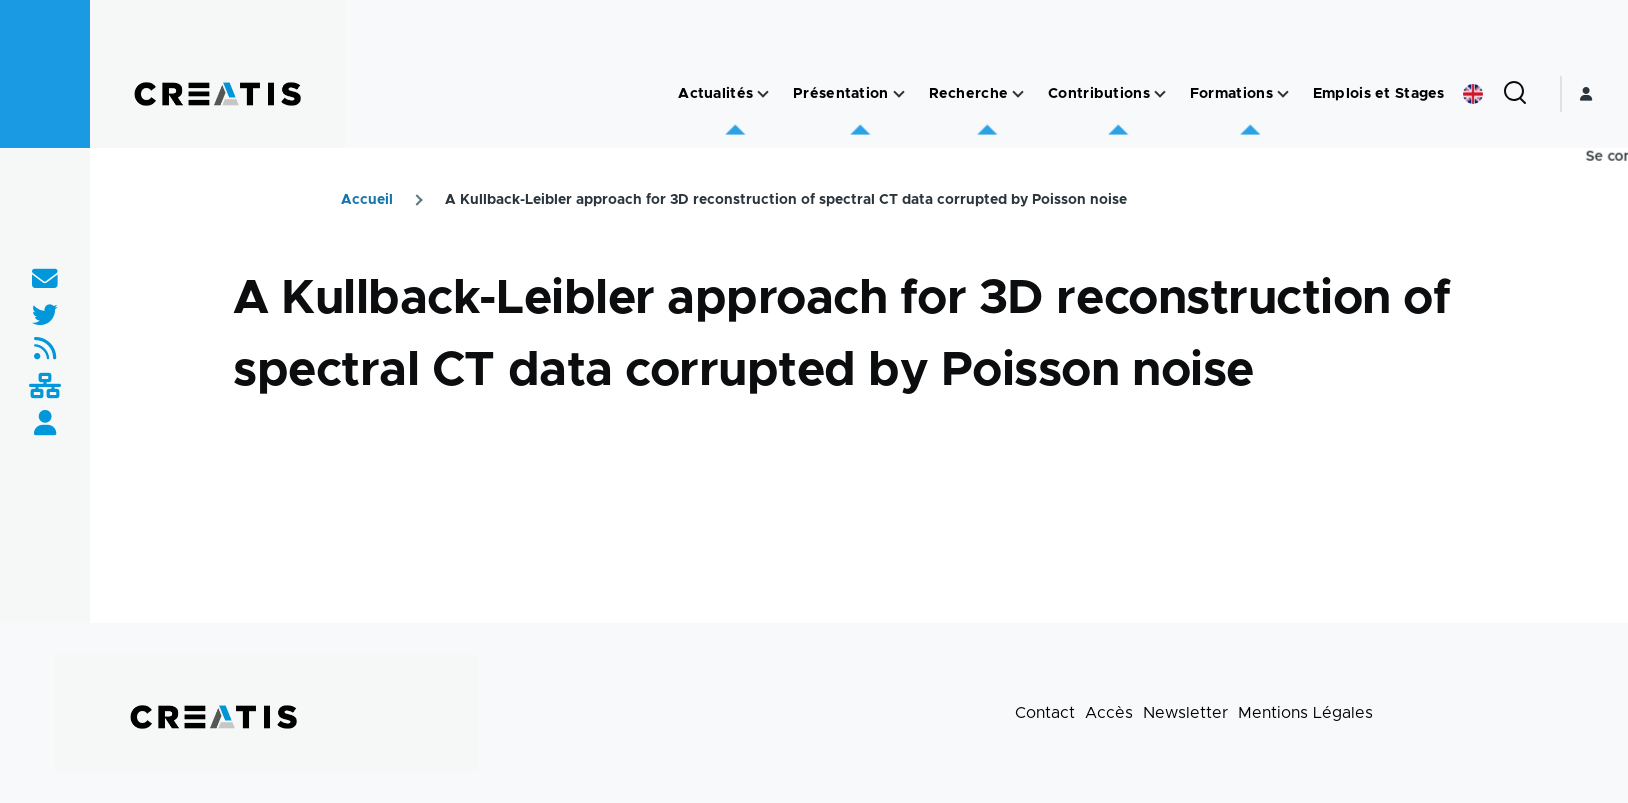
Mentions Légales (1305, 713)
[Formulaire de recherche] (1515, 94)
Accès (1109, 713)
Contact (1045, 713)
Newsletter (1185, 713)
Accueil (367, 200)
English (1473, 94)
